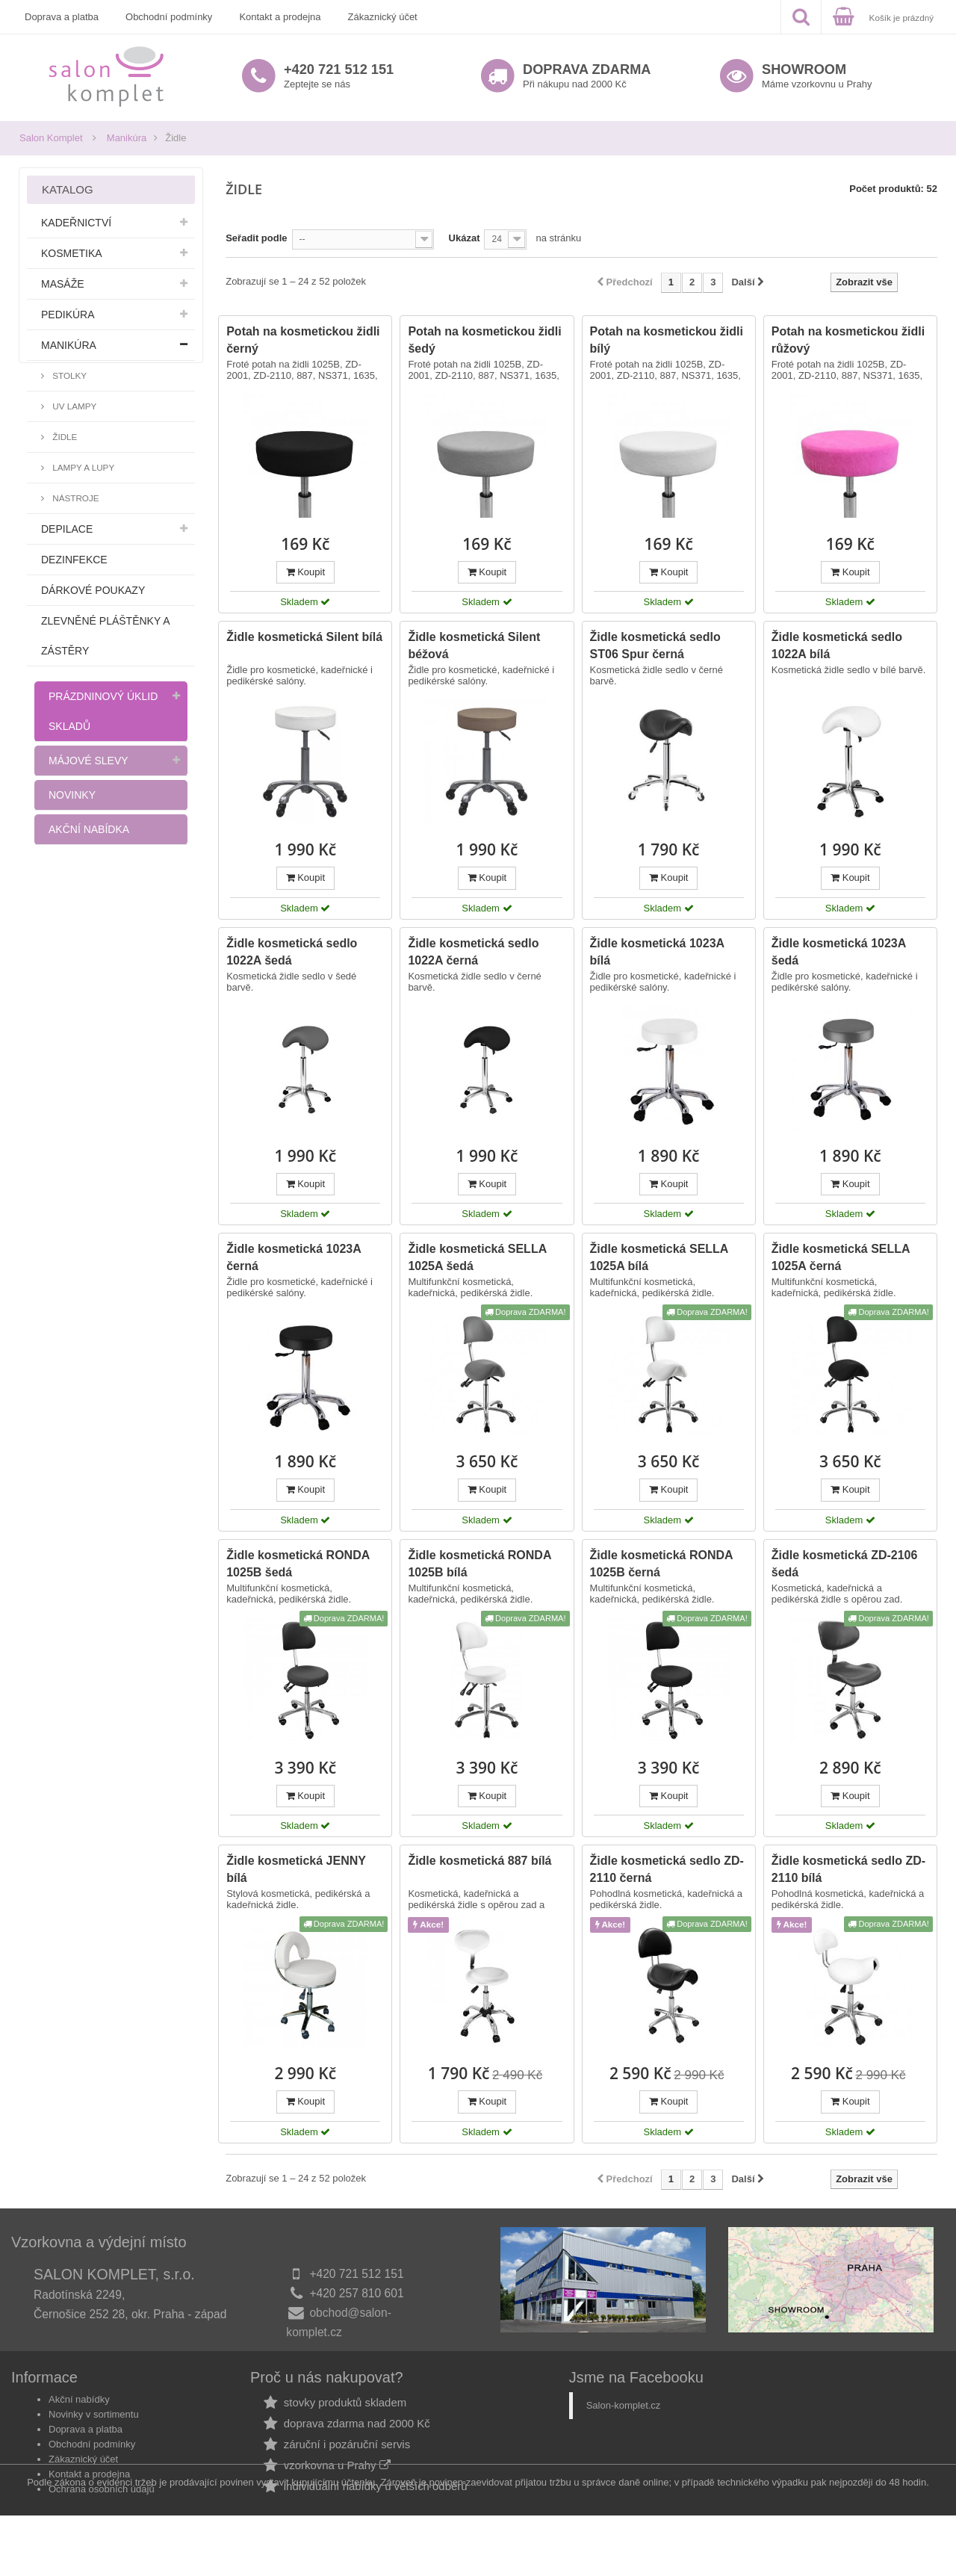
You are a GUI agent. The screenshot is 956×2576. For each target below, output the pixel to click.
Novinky (72, 795)
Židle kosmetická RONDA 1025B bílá (479, 1564)
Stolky (68, 375)
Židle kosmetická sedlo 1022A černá (473, 952)
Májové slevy (88, 761)
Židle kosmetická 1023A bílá (657, 952)
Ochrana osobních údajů (102, 2498)
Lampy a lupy (82, 467)
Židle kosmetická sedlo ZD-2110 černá (667, 1869)
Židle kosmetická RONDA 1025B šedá (297, 1564)
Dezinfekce (74, 560)
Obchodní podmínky (168, 16)
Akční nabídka (89, 829)
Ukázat (464, 238)
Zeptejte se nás (339, 76)
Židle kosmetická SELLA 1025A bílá (659, 1257)
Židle (63, 437)
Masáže (62, 284)
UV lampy (73, 406)
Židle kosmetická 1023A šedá (839, 952)
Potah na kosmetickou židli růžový (848, 340)
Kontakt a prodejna (279, 16)
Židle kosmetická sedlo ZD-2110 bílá (848, 1869)
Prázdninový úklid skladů (103, 711)
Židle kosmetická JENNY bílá (295, 1869)
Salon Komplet (51, 137)
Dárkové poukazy (93, 590)
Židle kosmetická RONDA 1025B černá (661, 1564)
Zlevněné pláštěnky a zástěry (105, 636)
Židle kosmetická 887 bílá (479, 1860)
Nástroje (74, 498)
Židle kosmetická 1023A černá (293, 1257)
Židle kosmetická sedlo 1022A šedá (291, 952)
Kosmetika (71, 253)
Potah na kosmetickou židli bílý (666, 340)
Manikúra (126, 137)
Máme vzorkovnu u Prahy (817, 76)
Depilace (67, 529)
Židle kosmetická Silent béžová (474, 645)
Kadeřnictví (76, 223)
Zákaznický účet (383, 16)
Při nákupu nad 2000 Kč (587, 76)
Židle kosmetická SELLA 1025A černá (841, 1257)
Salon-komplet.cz (623, 2415)
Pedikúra (68, 315)
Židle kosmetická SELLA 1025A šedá (477, 1257)
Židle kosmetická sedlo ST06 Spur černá (655, 645)
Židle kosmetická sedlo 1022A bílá (837, 645)
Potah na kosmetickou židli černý (302, 340)
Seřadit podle (256, 238)
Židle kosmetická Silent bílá (304, 637)
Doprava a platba (62, 16)
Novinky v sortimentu (94, 2424)
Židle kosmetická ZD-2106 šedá (845, 1564)
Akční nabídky (79, 2409)
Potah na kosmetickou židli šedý (484, 340)
